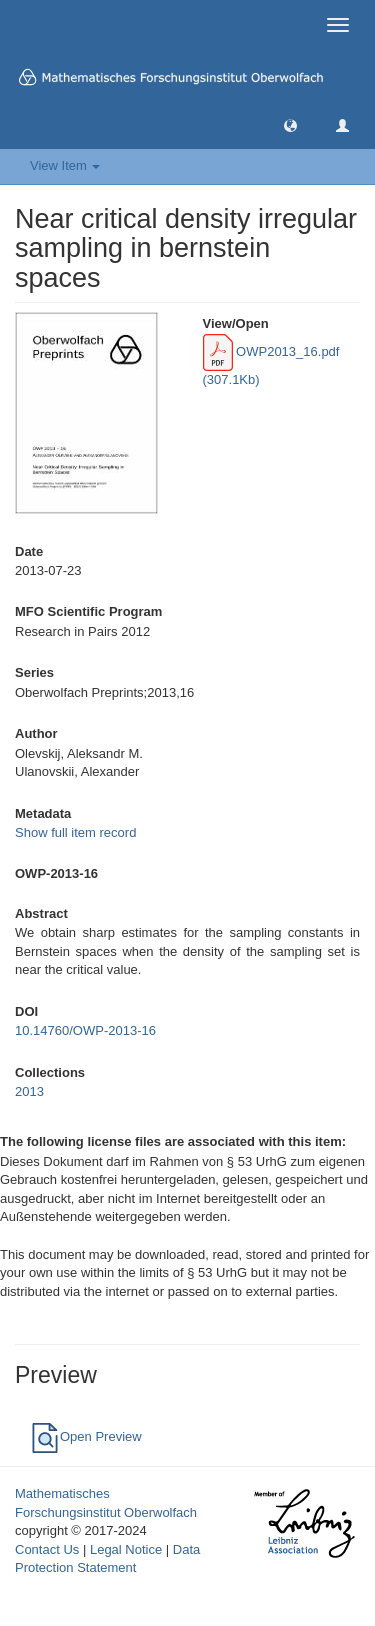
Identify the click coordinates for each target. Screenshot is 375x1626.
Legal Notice (126, 1549)
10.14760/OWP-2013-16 (85, 1030)
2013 (29, 1091)
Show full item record (75, 832)
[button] (290, 124)
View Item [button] (65, 165)
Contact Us (47, 1549)
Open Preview (86, 1436)
